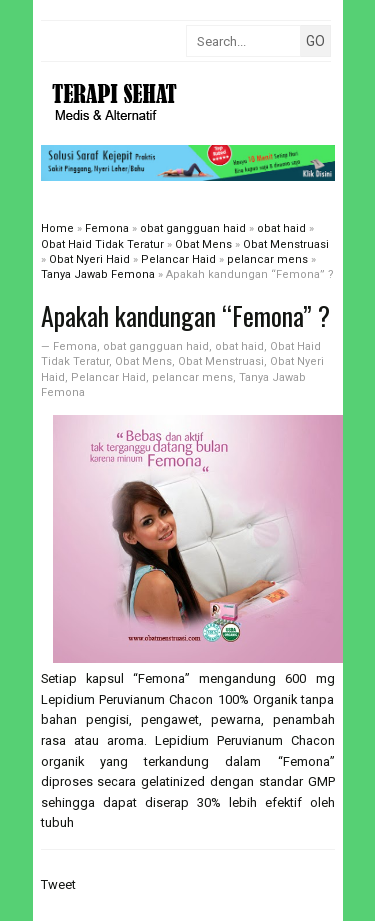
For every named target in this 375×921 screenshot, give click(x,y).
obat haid (239, 346)
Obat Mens (143, 361)
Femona (75, 346)
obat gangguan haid (156, 346)
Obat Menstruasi (221, 361)
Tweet (58, 884)
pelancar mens (192, 377)
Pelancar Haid (108, 377)
